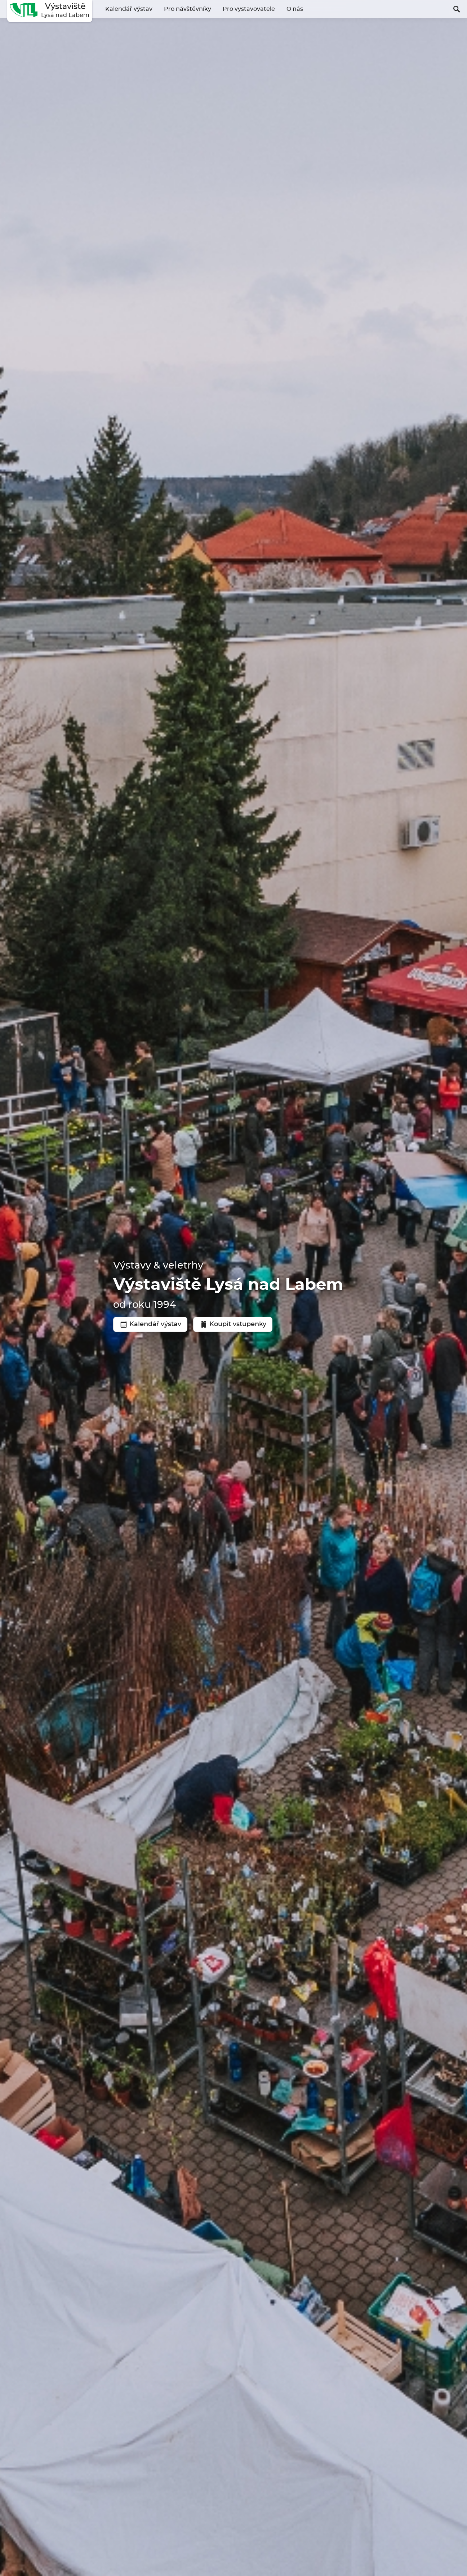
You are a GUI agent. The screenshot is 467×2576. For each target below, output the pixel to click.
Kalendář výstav (128, 9)
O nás (294, 9)
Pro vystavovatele (249, 9)
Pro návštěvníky (187, 9)
